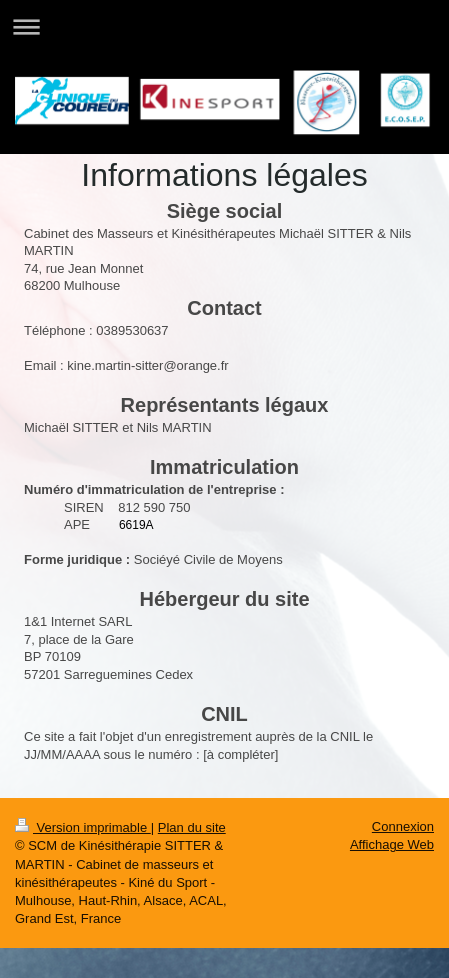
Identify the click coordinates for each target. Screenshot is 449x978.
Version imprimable (83, 827)
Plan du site (192, 827)
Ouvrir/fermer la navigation (224, 26)
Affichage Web (392, 844)
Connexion (403, 826)
